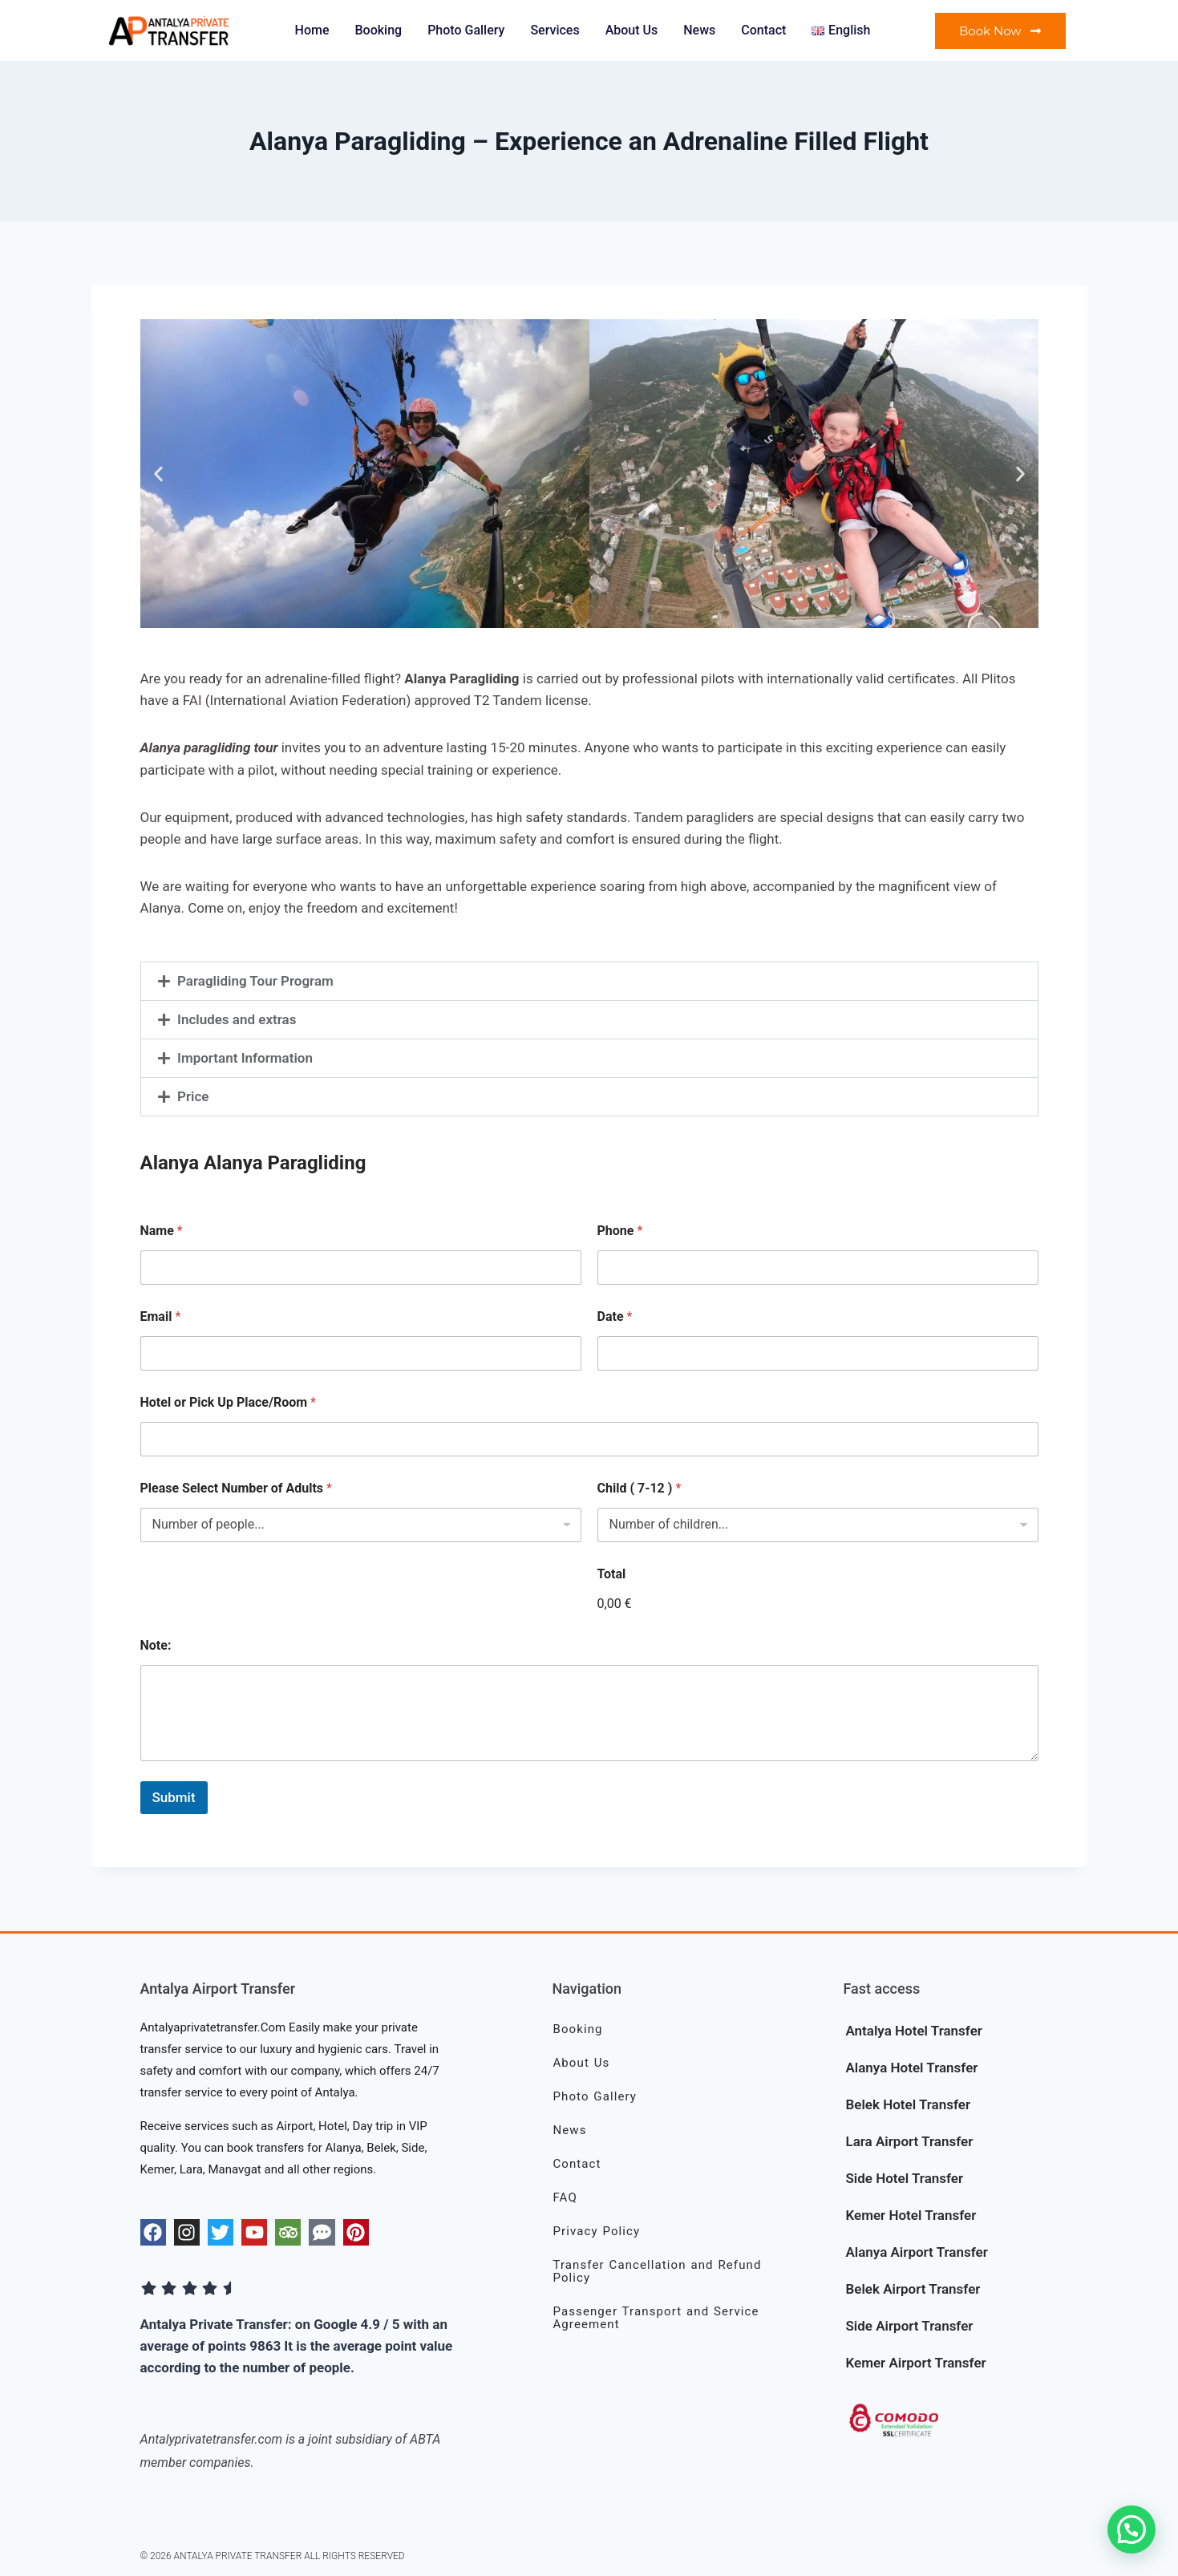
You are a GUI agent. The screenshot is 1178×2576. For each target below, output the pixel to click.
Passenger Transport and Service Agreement (656, 2317)
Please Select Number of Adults (236, 1488)
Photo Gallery (465, 30)
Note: (156, 1645)
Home (312, 30)
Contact (763, 30)
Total (611, 1574)
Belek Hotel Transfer (907, 2104)
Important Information (245, 1058)
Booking (378, 30)
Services (554, 30)
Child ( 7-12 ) (639, 1488)
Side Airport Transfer (909, 2326)
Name (161, 1230)
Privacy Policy (596, 2231)
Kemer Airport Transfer (915, 2363)
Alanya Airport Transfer (916, 2252)
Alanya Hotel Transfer (911, 2068)
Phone (620, 1230)
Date (615, 1316)
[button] (158, 474)
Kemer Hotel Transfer (910, 2215)
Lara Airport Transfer (909, 2141)
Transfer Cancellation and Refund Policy (657, 2271)
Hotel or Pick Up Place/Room (228, 1402)
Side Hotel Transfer (904, 2178)
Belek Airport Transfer (912, 2289)
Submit (174, 1797)
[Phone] (817, 1267)
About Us (631, 30)
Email (160, 1316)
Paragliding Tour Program (255, 981)
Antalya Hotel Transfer (913, 2031)
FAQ (565, 2197)
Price (192, 1096)
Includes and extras (236, 1019)
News (699, 30)
